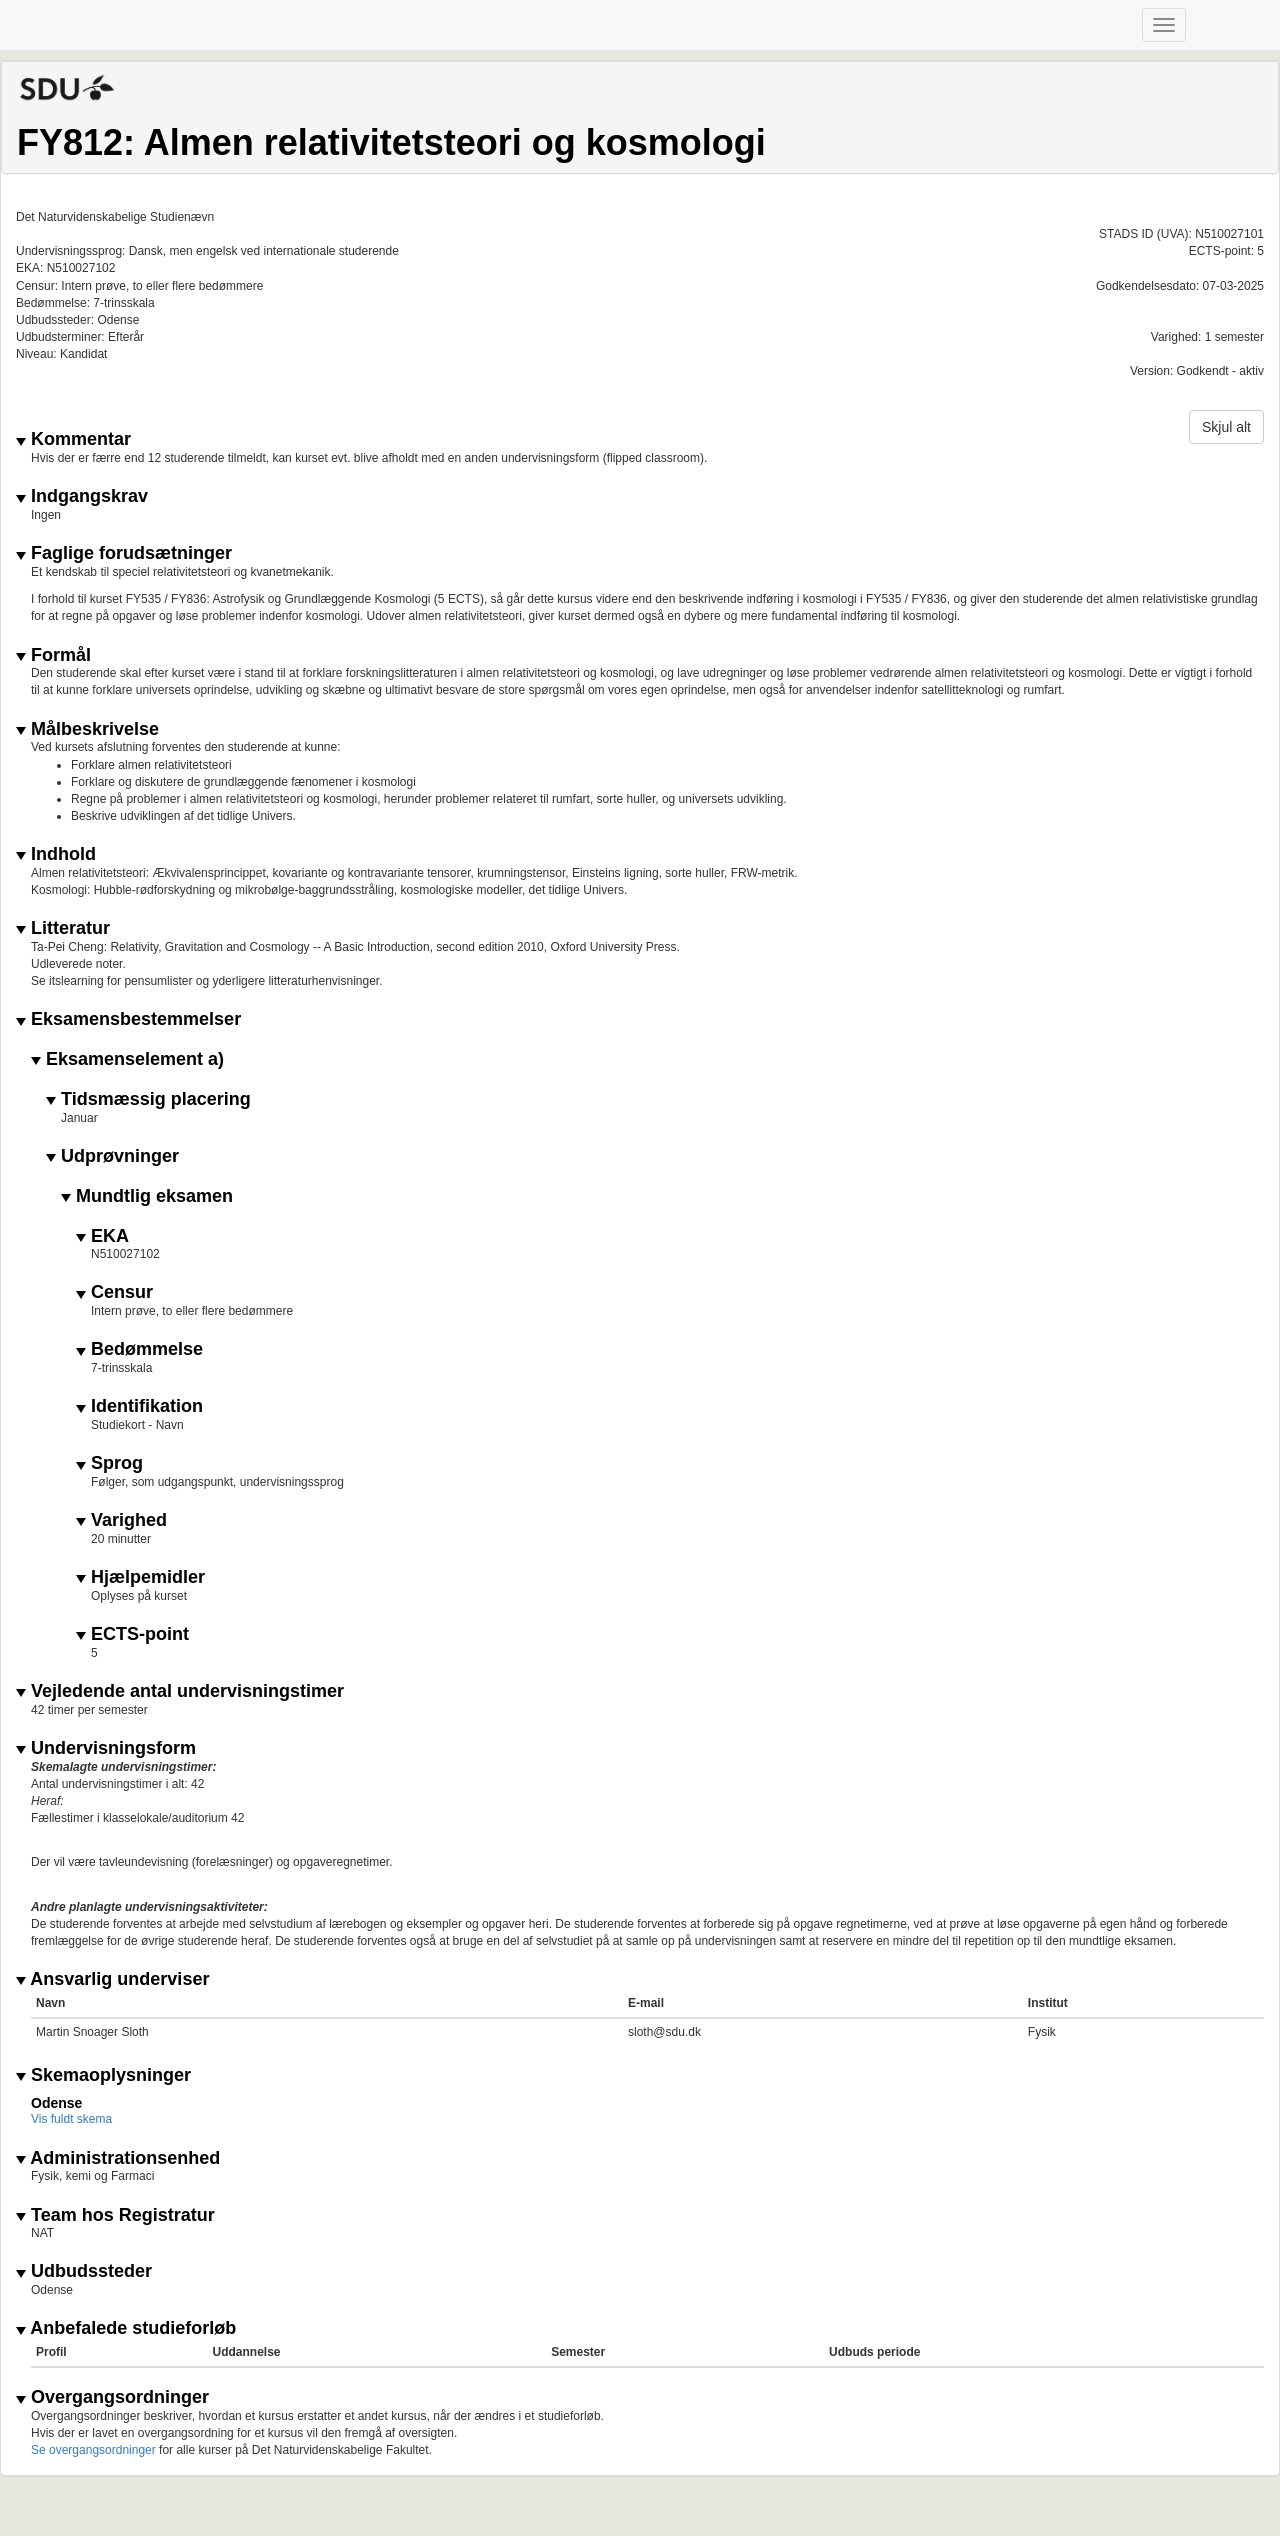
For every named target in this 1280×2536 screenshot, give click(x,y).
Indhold (56, 854)
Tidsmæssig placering (148, 1099)
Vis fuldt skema (71, 2119)
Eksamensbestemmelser (128, 1019)
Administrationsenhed (118, 2158)
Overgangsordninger (112, 2397)
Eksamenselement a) (127, 1059)
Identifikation (139, 1406)
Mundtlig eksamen (147, 1196)
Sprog (109, 1463)
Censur (114, 1292)
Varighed (121, 1520)
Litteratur (63, 928)
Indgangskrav (82, 496)
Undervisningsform (106, 1748)
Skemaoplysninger (103, 2075)
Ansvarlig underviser (112, 1979)
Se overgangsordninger (93, 2450)
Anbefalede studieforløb (126, 2328)
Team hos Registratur (115, 2215)
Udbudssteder (84, 2271)
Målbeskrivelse (87, 729)
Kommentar (73, 439)
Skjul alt (1226, 427)
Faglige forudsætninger (124, 553)
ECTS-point (132, 1634)
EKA (102, 1236)
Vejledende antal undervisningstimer (180, 1691)
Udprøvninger (112, 1156)
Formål (53, 655)
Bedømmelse (139, 1349)
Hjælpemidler (140, 1577)
